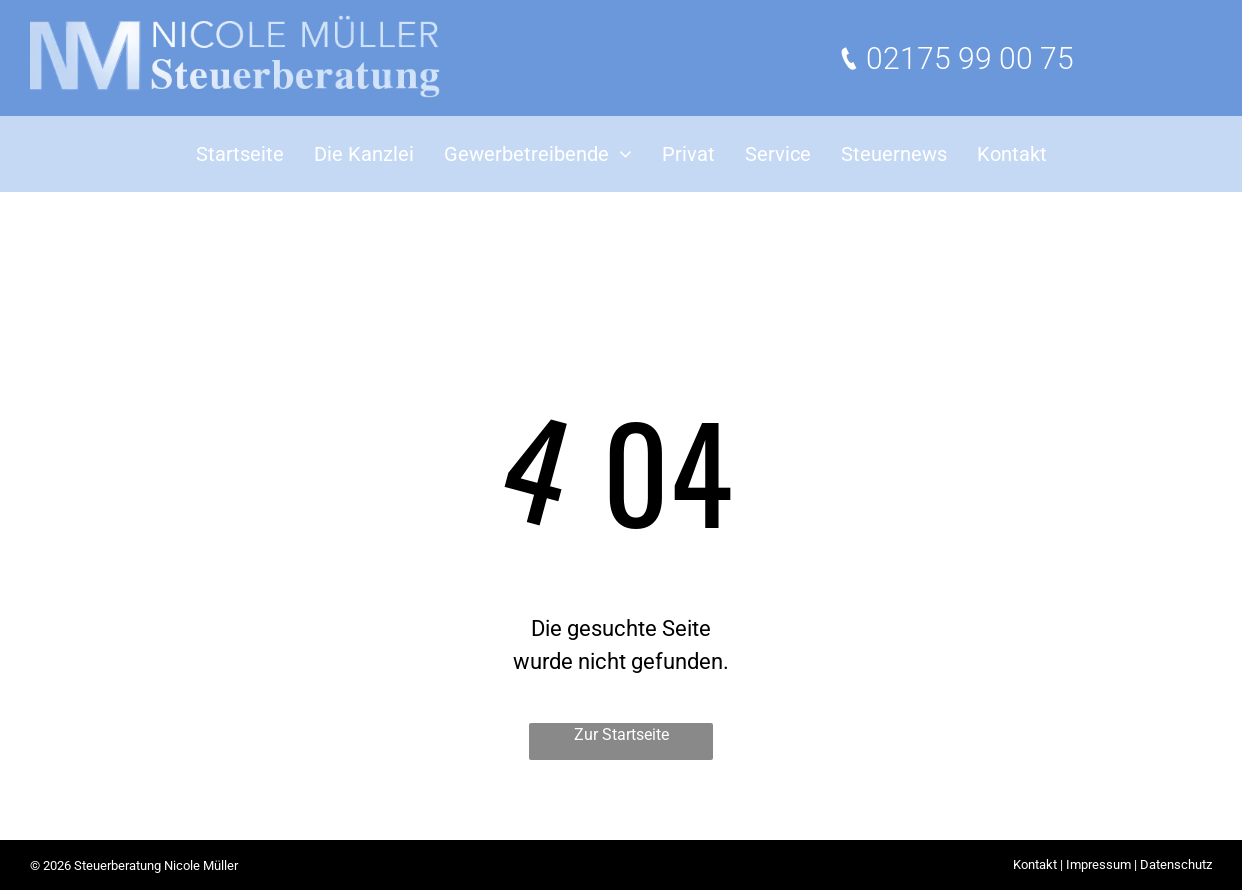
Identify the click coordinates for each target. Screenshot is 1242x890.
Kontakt (1035, 864)
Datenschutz (1176, 864)
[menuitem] (240, 154)
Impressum (1098, 864)
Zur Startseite (621, 734)
